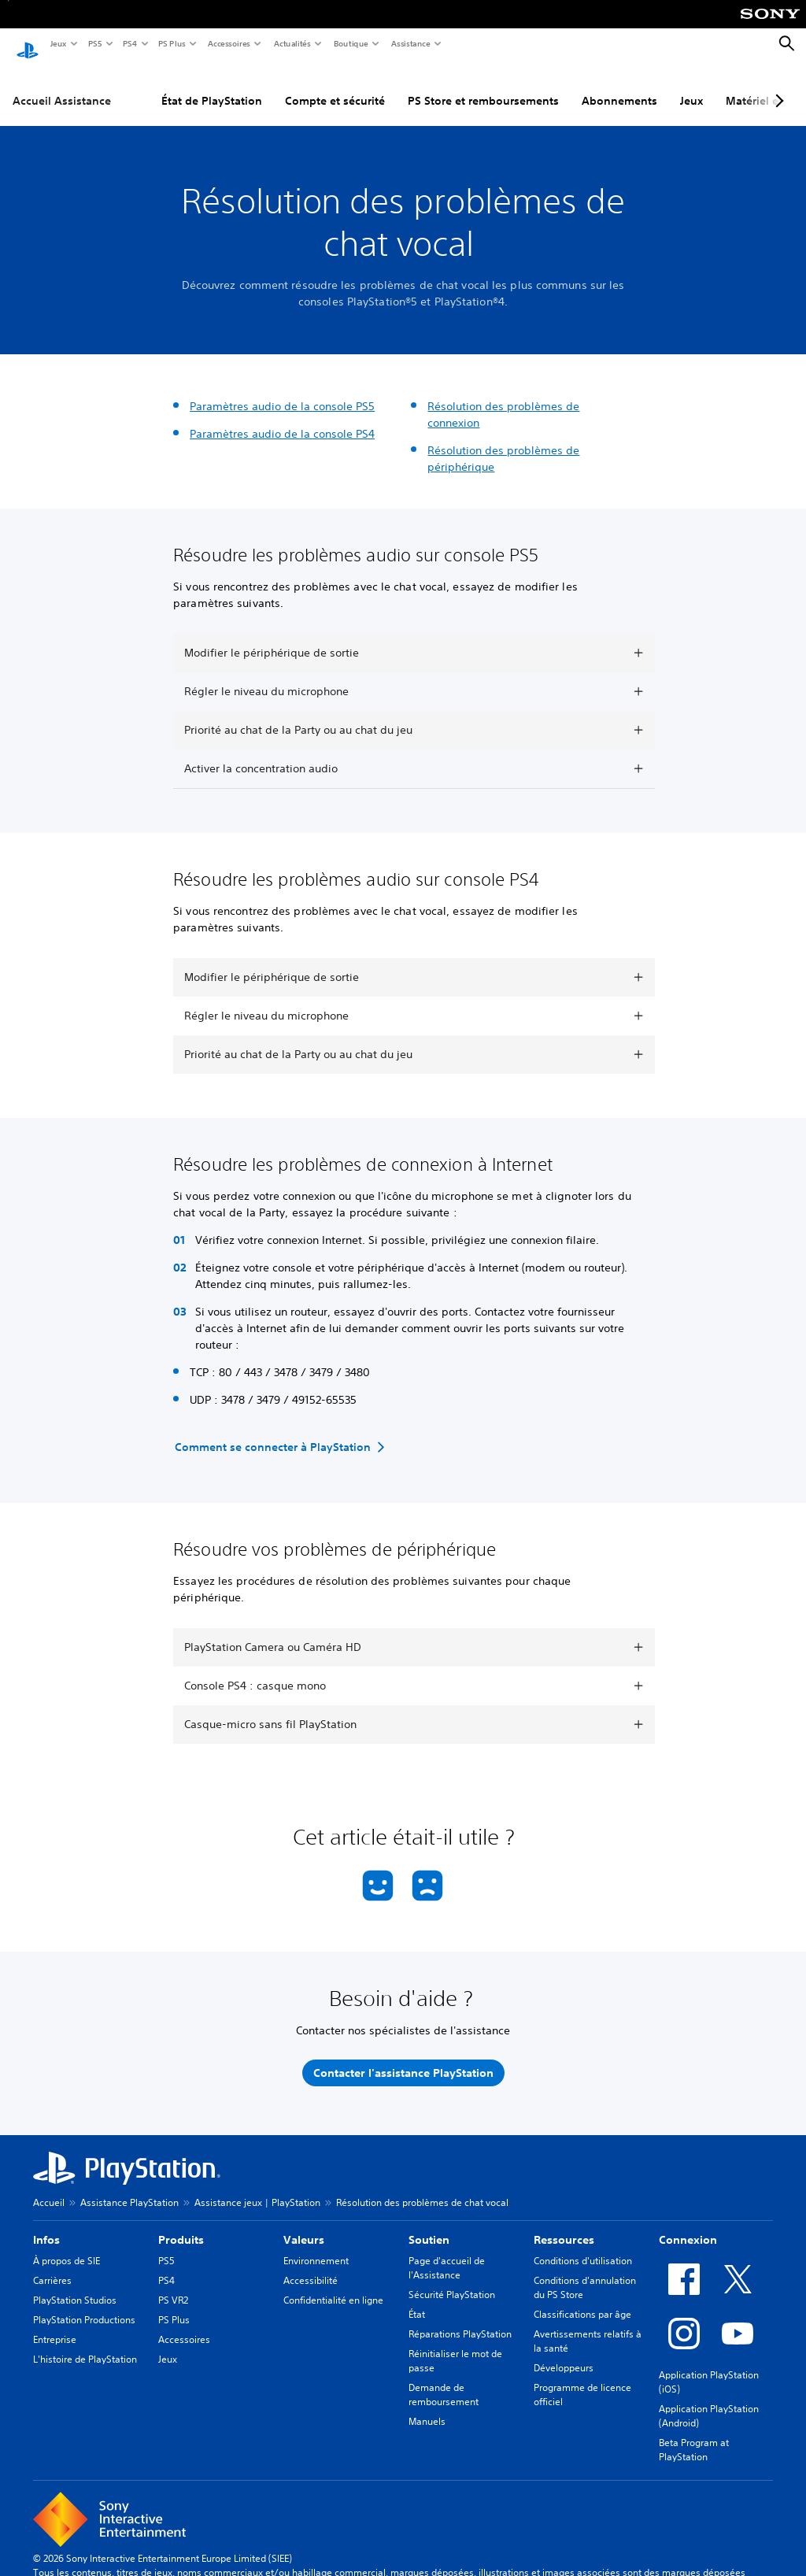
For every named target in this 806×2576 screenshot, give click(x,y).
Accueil (49, 2187)
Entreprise (54, 2324)
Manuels (427, 2406)
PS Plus (171, 43)
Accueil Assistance (62, 86)
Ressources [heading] (564, 2225)
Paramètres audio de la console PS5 (282, 391)
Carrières (52, 2265)
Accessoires (228, 43)
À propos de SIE (66, 2245)
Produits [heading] (181, 2225)
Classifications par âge (582, 2299)
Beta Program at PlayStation (694, 2434)
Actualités (291, 43)
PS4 (129, 43)
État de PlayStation (211, 86)
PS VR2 (173, 2285)
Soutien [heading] (429, 2225)
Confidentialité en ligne (333, 2285)
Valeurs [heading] (303, 2225)
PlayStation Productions (84, 2304)
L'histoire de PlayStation (85, 2344)
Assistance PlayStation (129, 2187)
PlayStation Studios (74, 2285)
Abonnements (619, 86)
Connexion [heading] (688, 2225)
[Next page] (776, 86)
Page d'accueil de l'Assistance (447, 2253)
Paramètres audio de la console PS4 (282, 419)
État (417, 2299)
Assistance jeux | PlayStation (257, 2187)
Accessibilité (310, 2265)
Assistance (410, 43)
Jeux (58, 43)
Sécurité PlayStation (452, 2279)
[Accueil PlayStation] (27, 44)
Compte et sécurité (335, 86)
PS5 (94, 43)
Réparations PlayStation (460, 2319)
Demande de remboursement (444, 2379)
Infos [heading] (46, 2225)
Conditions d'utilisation (583, 2245)
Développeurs (563, 2352)
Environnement (316, 2245)
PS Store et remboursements (483, 86)
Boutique (350, 43)
